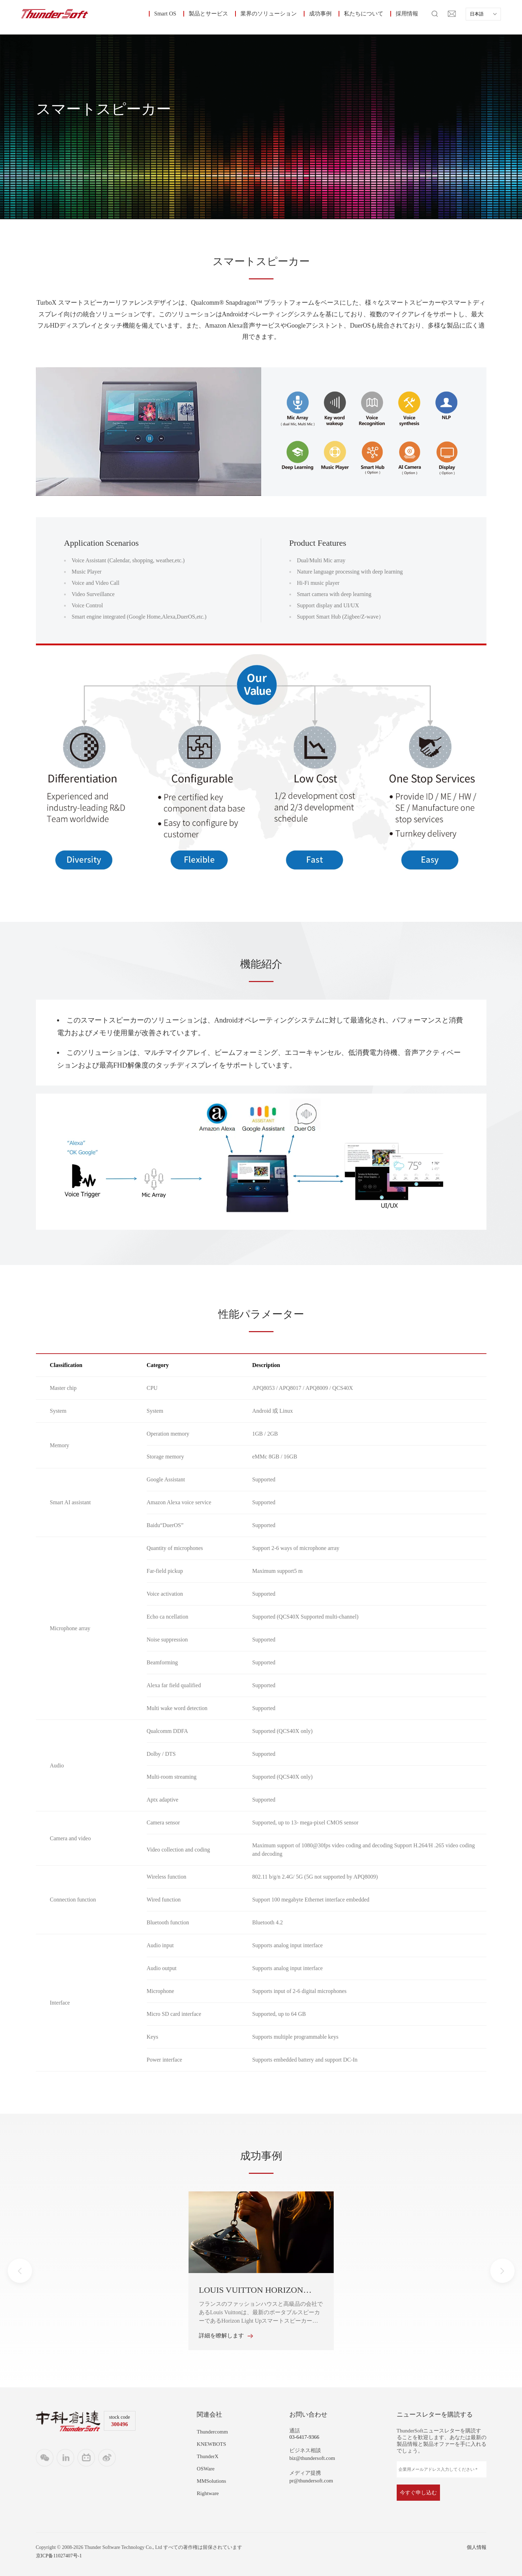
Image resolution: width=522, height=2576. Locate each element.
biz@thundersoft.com (312, 2458)
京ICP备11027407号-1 (59, 2555)
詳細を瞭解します (226, 2335)
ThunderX (208, 2456)
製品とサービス (208, 14)
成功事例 (320, 14)
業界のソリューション (268, 14)
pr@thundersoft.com (311, 2480)
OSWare (205, 2468)
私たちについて (363, 14)
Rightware (208, 2493)
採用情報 (407, 14)
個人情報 (476, 2547)
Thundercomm (212, 2432)
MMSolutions (211, 2481)
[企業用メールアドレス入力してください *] (441, 2469)
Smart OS (165, 14)
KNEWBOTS (211, 2444)
